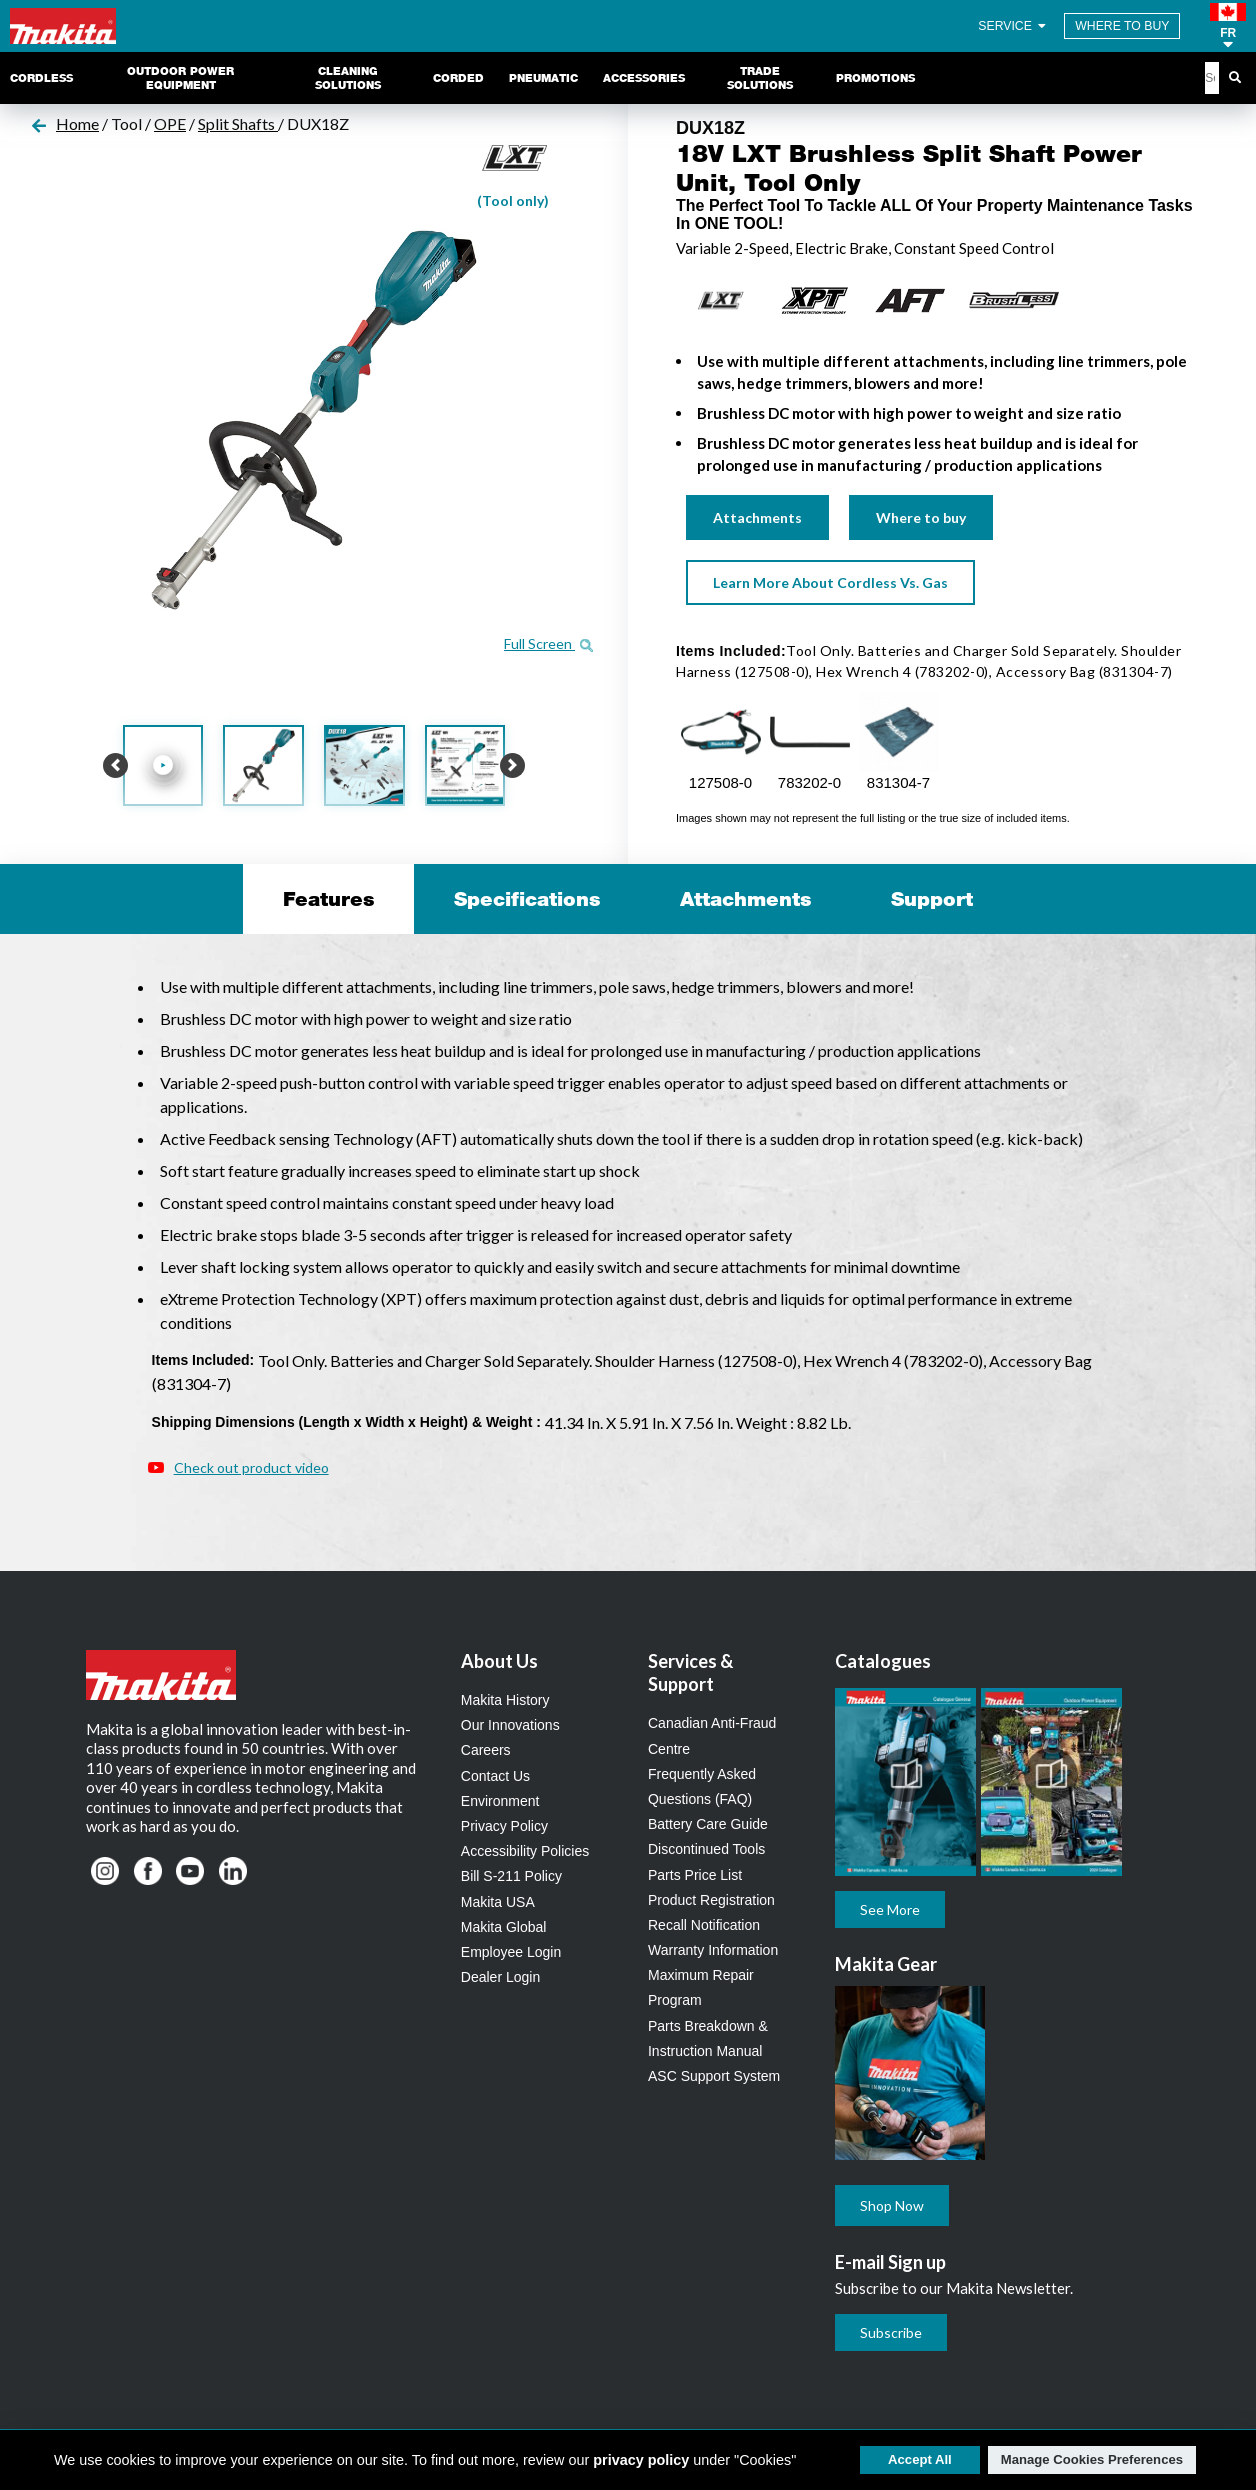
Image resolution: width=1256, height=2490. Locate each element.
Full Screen (548, 643)
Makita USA (498, 1902)
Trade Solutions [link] (760, 78)
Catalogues (883, 1661)
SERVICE (1013, 26)
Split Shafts (238, 123)
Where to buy (921, 517)
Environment (500, 1801)
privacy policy (641, 2460)
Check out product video (251, 1467)
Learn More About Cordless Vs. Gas (830, 582)
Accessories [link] (644, 78)
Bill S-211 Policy (511, 1876)
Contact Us (495, 1776)
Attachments (757, 517)
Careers (486, 1750)
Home (77, 123)
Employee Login (511, 1952)
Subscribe (891, 2332)
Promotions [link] (875, 78)
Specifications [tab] (527, 899)
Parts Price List (695, 1875)
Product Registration (711, 1900)
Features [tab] (328, 899)
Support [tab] (932, 899)
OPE (170, 123)
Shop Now (892, 2205)
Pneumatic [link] (543, 78)
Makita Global (504, 1927)
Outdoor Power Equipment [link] (180, 78)
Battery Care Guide (708, 1824)
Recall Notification (704, 1925)
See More (890, 1909)
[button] (1228, 26)
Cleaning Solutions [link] (348, 78)
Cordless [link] (41, 78)
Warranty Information (713, 1950)
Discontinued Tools (706, 1849)
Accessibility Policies (525, 1851)
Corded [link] (458, 78)
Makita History (505, 1700)
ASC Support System (714, 2076)
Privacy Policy (504, 1826)
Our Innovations (510, 1725)
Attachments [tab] (745, 899)
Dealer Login (500, 1977)
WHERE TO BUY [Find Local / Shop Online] (1122, 26)
